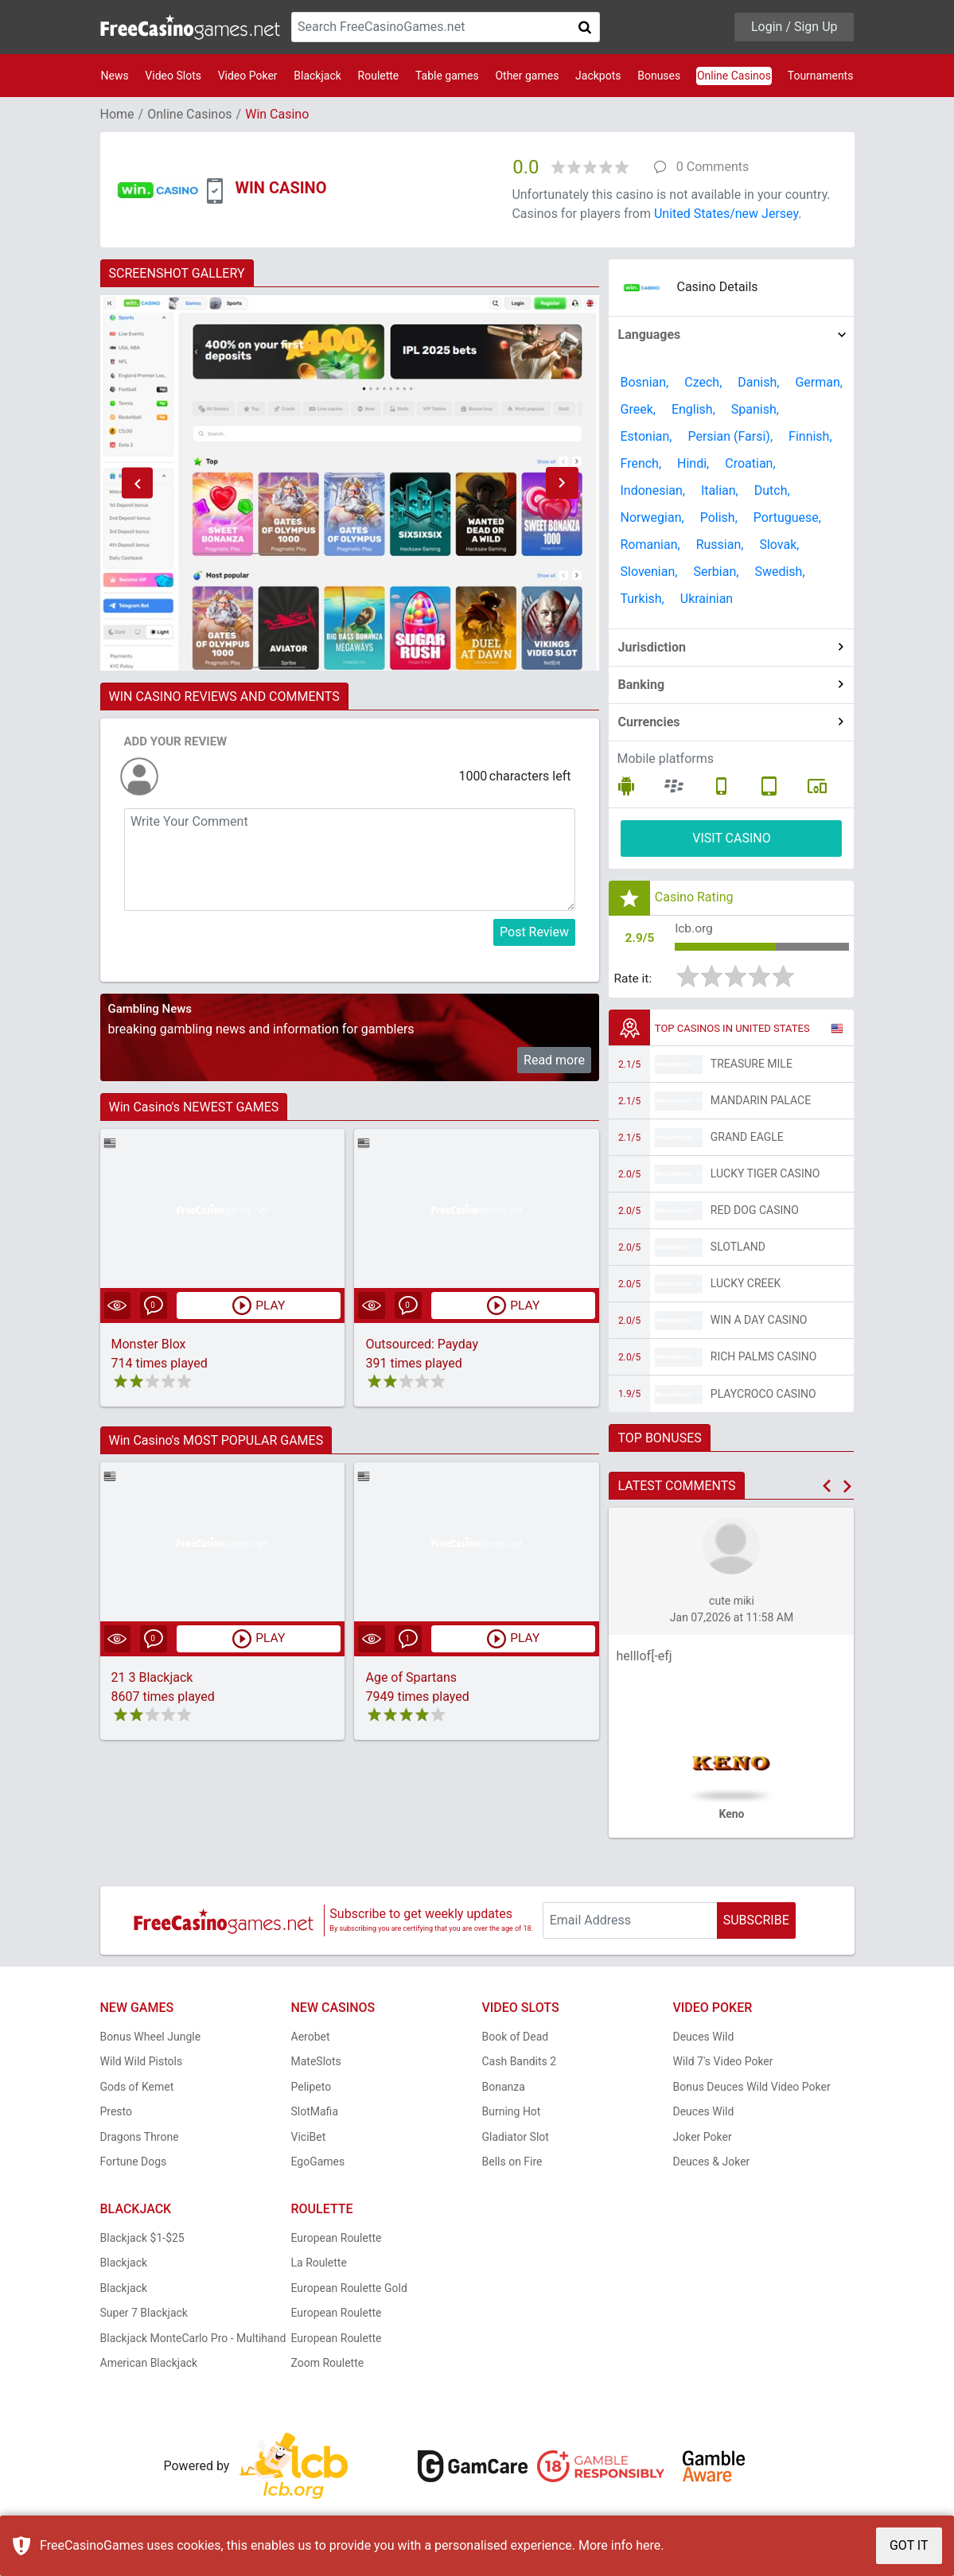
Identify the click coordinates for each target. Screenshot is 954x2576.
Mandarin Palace (761, 1101)
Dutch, (772, 490)
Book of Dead (515, 2037)
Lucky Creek (746, 1284)
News (115, 75)
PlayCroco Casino (763, 1394)
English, (693, 409)
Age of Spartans (411, 1677)
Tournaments (821, 75)
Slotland (738, 1248)
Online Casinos (734, 75)
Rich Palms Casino (764, 1358)
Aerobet (310, 2037)
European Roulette (336, 2238)
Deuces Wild (703, 2037)
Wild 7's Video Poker (723, 2063)
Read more (554, 1060)
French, (640, 463)
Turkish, (642, 598)
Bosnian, (644, 382)
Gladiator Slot (515, 2137)
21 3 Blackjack (152, 1677)
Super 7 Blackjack (144, 2314)
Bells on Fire (512, 2163)
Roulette (378, 75)
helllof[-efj (644, 1657)
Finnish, (810, 436)
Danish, (758, 382)
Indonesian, (652, 490)
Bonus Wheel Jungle (150, 2037)
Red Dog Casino (755, 1211)
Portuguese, (787, 517)
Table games (447, 75)
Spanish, (755, 409)
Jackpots (598, 75)
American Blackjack (149, 2364)
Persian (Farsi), (730, 436)
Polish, (719, 517)
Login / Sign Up (794, 26)
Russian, (720, 544)
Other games (527, 75)
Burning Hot (511, 2113)
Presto (116, 2113)
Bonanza (503, 2087)
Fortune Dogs (133, 2163)
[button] (137, 483)
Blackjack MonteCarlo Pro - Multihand (193, 2339)
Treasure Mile (751, 1065)
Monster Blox (148, 1344)
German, (819, 382)
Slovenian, (648, 571)
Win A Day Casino (759, 1321)
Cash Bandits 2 (519, 2063)
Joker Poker (702, 2137)
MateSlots (316, 2063)
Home (117, 114)
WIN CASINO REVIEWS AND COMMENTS (224, 696)
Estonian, (646, 436)
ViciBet (308, 2137)
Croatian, (750, 463)
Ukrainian (706, 598)
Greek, (637, 409)
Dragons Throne (139, 2137)
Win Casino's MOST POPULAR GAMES (216, 1440)
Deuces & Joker (711, 2163)
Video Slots (173, 75)
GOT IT (909, 2545)
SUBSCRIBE (756, 1921)
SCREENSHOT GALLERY (177, 273)
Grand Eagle (747, 1138)
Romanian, (649, 544)
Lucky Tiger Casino (765, 1175)
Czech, (703, 382)
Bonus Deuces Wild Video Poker (752, 2087)
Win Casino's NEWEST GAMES (194, 1107)
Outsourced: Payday (421, 1344)
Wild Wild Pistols (141, 2063)
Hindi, (693, 463)
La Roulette (319, 2264)
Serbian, (715, 571)
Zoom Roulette (327, 2364)
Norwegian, (651, 517)
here (648, 2545)
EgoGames (318, 2163)
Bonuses (658, 75)
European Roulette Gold (349, 2288)
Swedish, (779, 571)
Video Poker (248, 75)
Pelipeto (311, 2087)
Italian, (719, 490)
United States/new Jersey (726, 213)
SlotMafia (315, 2113)
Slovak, (779, 544)
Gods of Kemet (137, 2087)
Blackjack (317, 75)
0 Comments (712, 166)
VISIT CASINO (731, 838)
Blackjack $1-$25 (142, 2238)
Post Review (534, 932)
